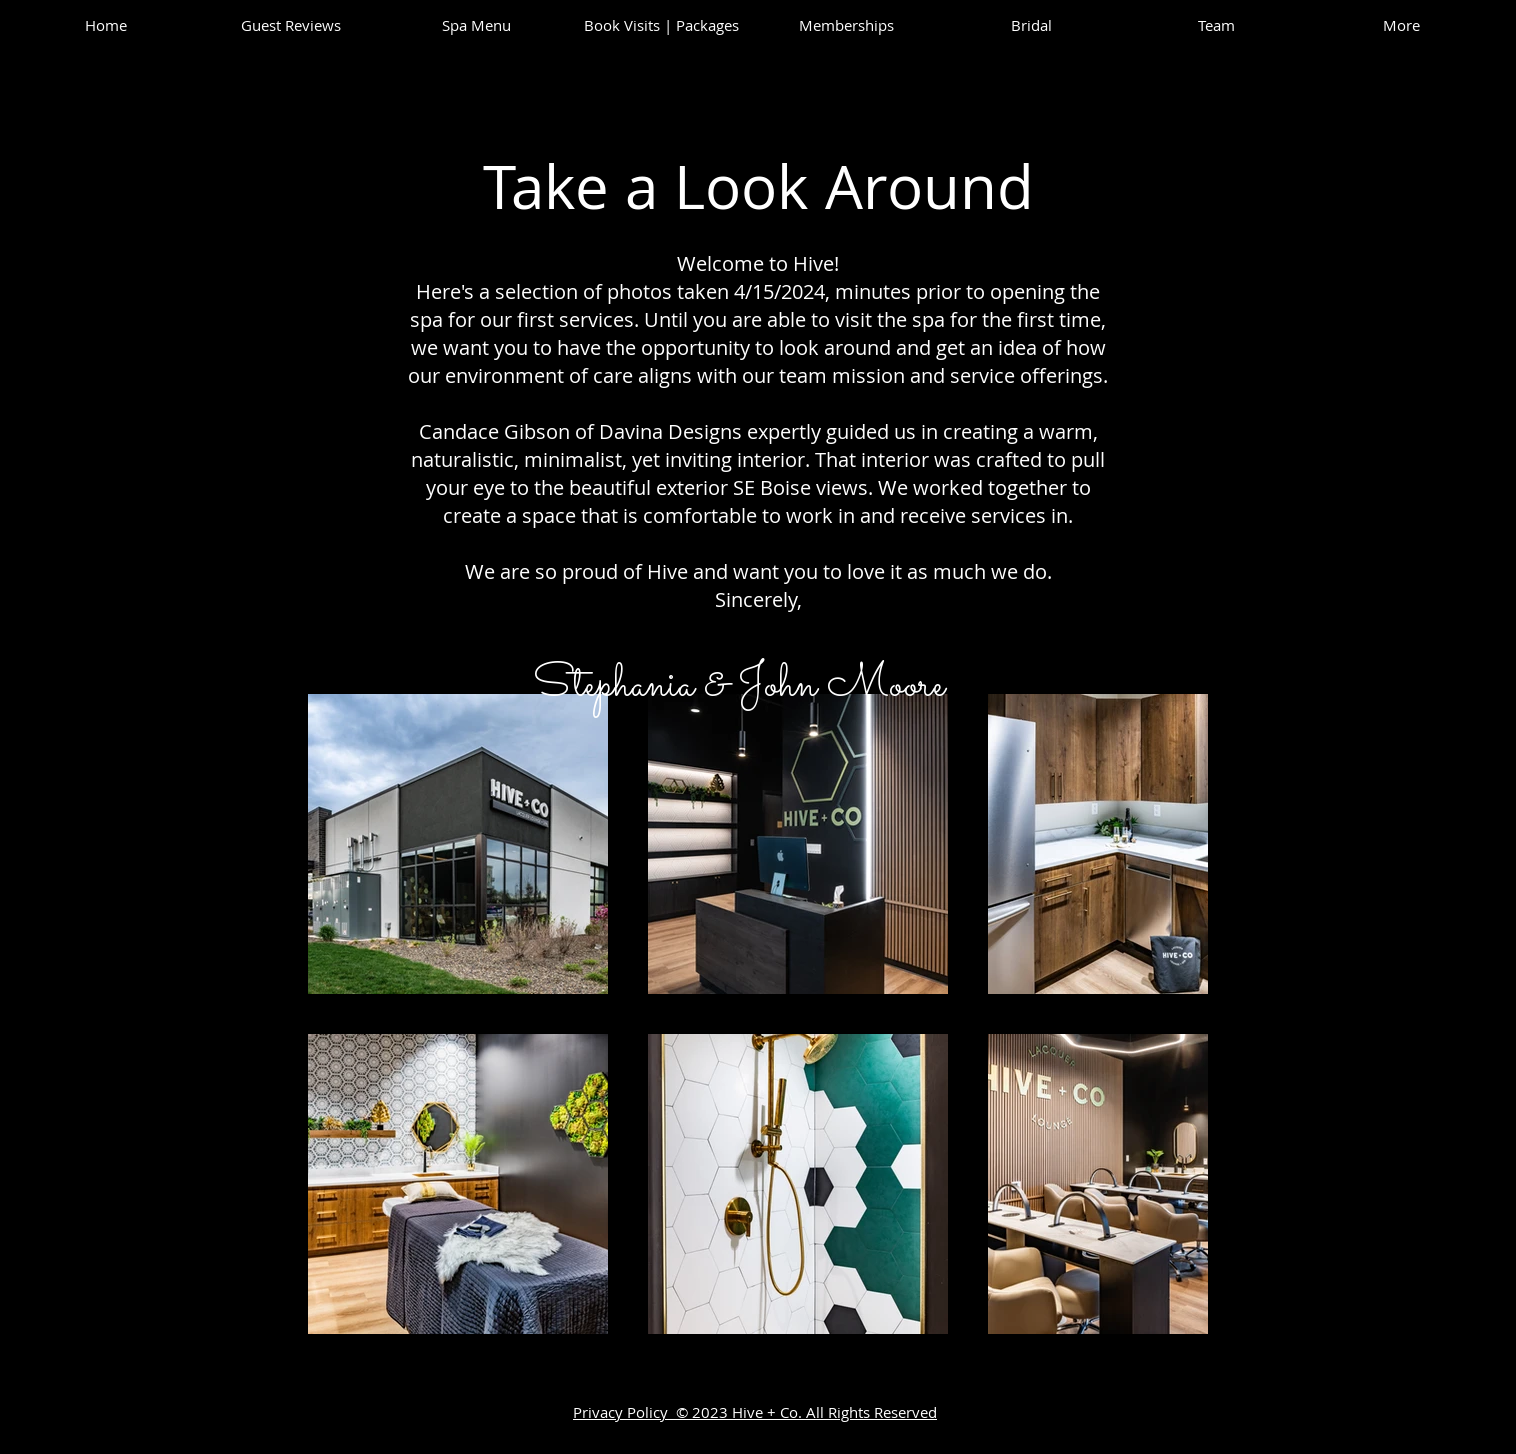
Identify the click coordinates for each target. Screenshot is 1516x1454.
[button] (1216, 25)
